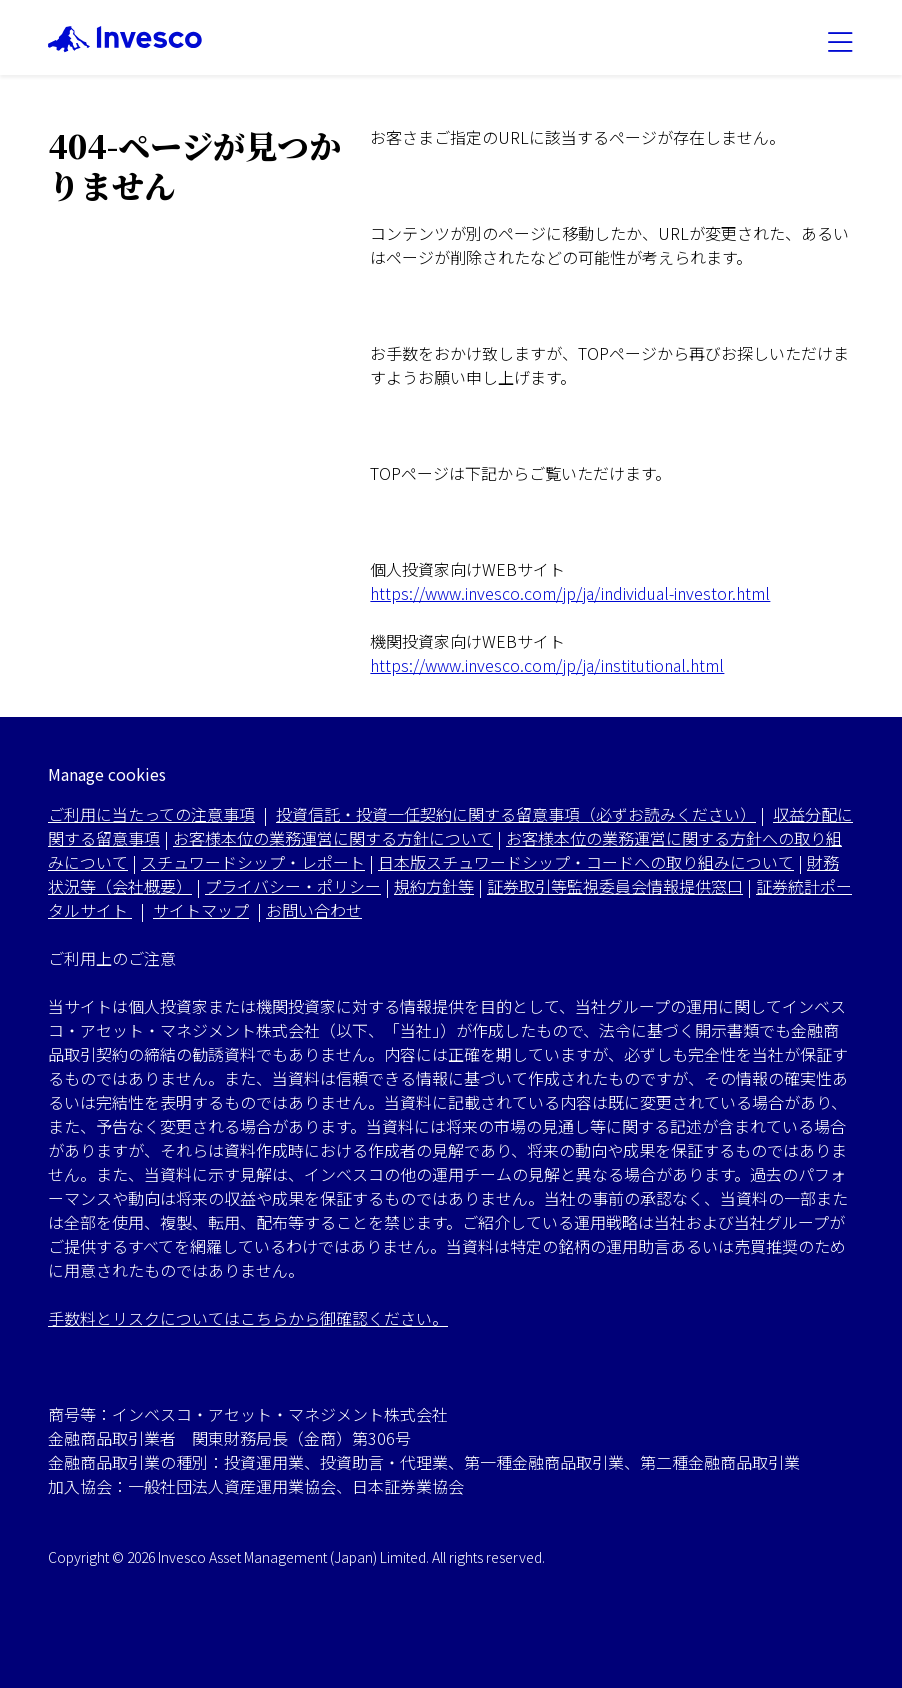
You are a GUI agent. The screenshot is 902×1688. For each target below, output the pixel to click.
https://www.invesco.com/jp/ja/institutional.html (547, 665)
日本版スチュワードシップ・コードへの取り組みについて (586, 862)
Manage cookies (107, 774)
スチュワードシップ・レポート (253, 862)
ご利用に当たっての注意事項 (151, 814)
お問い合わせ (314, 910)
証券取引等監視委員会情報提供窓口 (615, 886)
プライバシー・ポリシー (293, 886)
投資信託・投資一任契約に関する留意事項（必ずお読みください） (516, 814)
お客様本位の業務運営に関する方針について (333, 838)
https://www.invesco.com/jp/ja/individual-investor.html (570, 593)
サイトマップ (201, 910)
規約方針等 (434, 886)
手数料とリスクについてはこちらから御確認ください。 (248, 1318)
